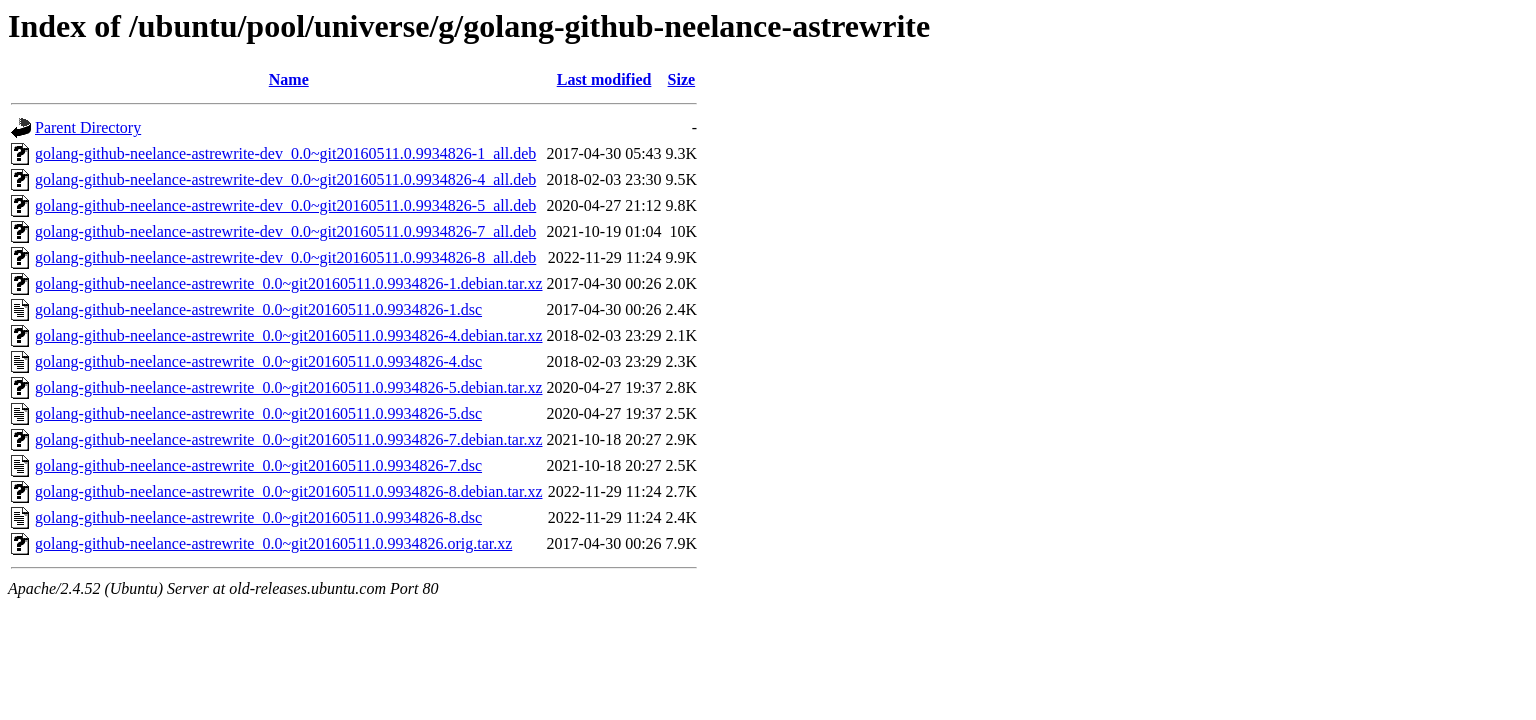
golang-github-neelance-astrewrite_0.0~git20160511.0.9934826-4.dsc (258, 361)
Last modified (604, 79)
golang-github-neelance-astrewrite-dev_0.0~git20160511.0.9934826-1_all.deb (285, 153)
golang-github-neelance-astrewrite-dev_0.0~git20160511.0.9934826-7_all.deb (285, 231)
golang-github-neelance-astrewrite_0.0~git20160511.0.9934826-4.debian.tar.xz (288, 335)
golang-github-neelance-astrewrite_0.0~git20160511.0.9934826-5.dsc (258, 413)
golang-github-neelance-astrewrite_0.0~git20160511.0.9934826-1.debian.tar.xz (288, 283)
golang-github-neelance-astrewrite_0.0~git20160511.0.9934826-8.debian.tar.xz (288, 491)
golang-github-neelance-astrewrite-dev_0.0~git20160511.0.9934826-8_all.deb (285, 257)
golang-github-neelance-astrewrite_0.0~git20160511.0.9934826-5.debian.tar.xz (288, 387)
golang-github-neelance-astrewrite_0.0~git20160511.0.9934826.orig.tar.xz (273, 543)
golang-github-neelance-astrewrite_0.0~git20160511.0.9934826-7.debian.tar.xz (288, 439)
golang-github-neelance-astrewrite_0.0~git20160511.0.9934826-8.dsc (258, 517)
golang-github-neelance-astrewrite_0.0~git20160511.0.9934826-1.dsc (258, 309)
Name (289, 79)
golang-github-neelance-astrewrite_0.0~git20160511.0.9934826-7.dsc (258, 465)
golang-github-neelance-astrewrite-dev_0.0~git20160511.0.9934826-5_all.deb (285, 205)
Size (682, 79)
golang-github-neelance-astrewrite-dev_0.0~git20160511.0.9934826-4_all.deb (285, 179)
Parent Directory (88, 127)
